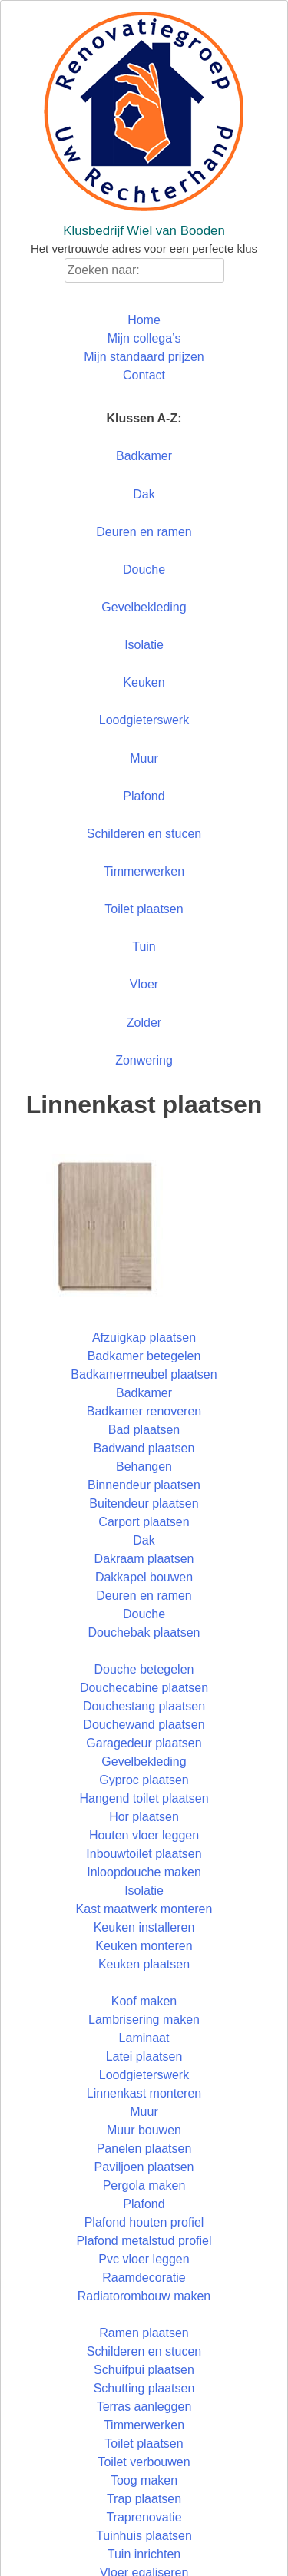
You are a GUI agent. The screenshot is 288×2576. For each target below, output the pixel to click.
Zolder (144, 1022)
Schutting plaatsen (144, 2388)
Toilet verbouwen (144, 2461)
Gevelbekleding (143, 607)
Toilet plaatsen (143, 909)
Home (144, 319)
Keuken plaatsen (144, 1964)
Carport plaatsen (143, 1521)
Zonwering (144, 1060)
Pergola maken (144, 2185)
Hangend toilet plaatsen (143, 1798)
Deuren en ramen (144, 531)
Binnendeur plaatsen (144, 1485)
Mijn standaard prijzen (144, 356)
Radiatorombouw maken (144, 2296)
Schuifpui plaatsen (144, 2369)
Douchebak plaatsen (144, 1632)
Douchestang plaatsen (144, 1706)
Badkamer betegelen (144, 1355)
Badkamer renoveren (144, 1411)
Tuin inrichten (144, 2554)
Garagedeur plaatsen (143, 1743)
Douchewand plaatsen (143, 1724)
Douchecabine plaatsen (144, 1687)
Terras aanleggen (144, 2406)
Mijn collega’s (144, 338)
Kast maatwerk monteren (144, 1908)
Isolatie (144, 644)
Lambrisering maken (144, 2019)
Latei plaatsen (144, 2056)
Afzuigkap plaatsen (144, 1337)
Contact (144, 375)
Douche (144, 569)
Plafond (143, 796)
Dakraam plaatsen (144, 1558)
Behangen (144, 1466)
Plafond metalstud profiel (143, 2240)
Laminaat (144, 2038)
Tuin (144, 946)
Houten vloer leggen (144, 1835)
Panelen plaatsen (144, 2148)
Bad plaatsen (144, 1429)
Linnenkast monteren (144, 2093)
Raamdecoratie (144, 2277)
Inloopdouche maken (144, 1872)
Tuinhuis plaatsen (144, 2535)
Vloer (144, 984)
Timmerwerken (144, 871)
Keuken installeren (144, 1927)
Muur (143, 758)
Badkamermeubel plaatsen (144, 1374)
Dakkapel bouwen (144, 1577)
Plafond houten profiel (144, 2222)
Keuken (143, 682)
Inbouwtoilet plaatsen (143, 1853)
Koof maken (144, 2001)
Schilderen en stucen (144, 833)
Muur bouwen (144, 2130)
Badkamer (144, 455)
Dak (143, 494)
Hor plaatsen (144, 1816)
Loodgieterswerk (144, 720)
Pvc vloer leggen (143, 2259)
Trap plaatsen (144, 2498)
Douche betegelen (144, 1669)
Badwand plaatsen (144, 1448)
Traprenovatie (143, 2517)
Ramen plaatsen (144, 2332)
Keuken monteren (143, 1945)
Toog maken (144, 2480)
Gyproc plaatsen (144, 1779)
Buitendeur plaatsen (143, 1503)
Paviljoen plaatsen (144, 2167)
